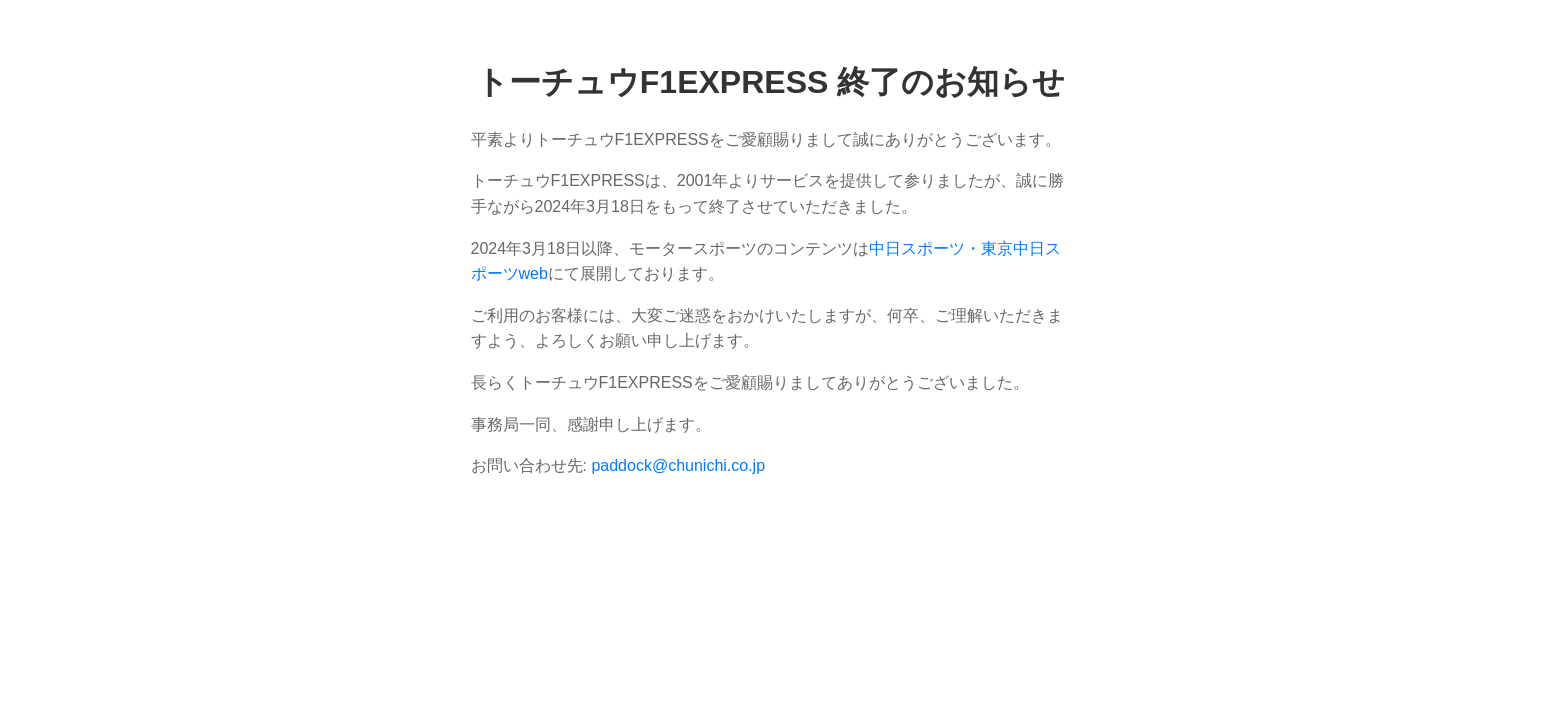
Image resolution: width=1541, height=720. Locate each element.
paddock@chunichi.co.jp (678, 465)
